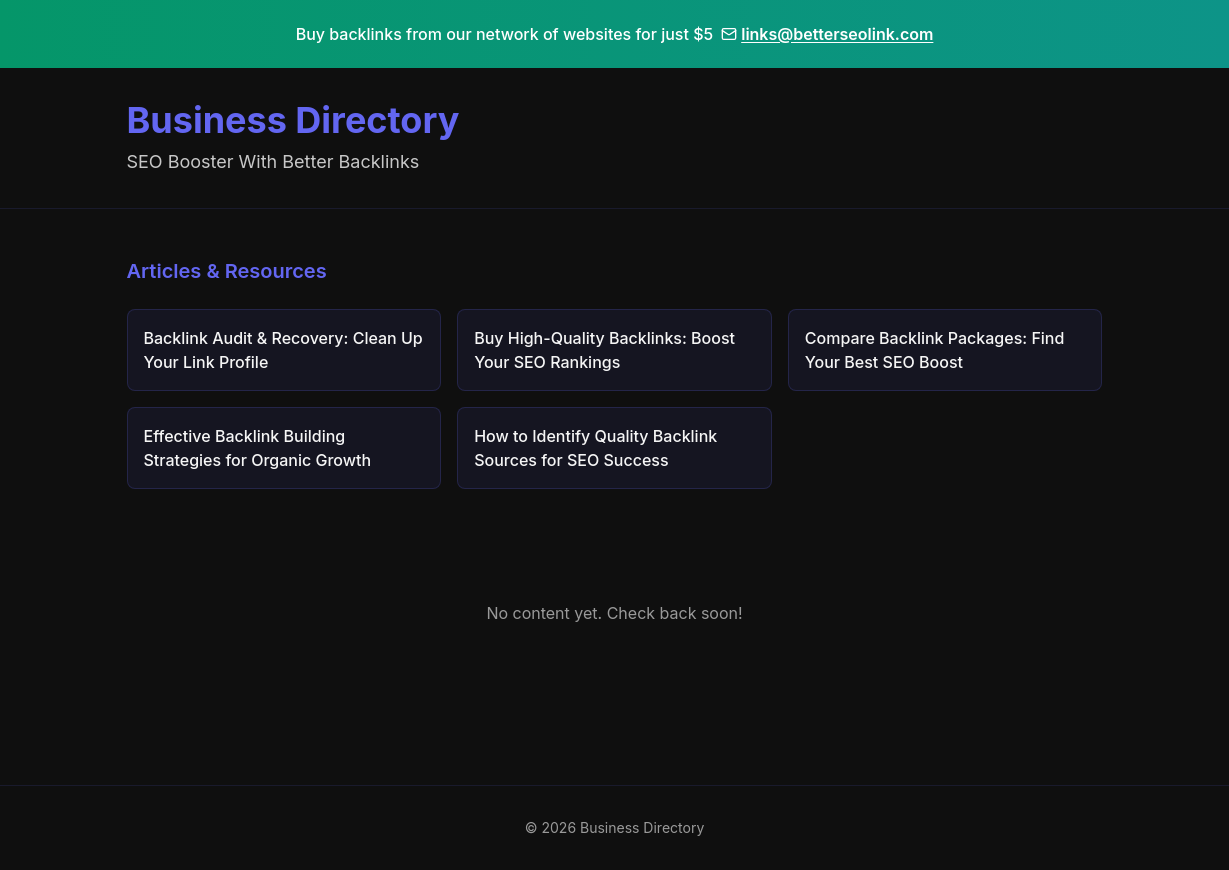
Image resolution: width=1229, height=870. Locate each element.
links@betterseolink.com (827, 34)
